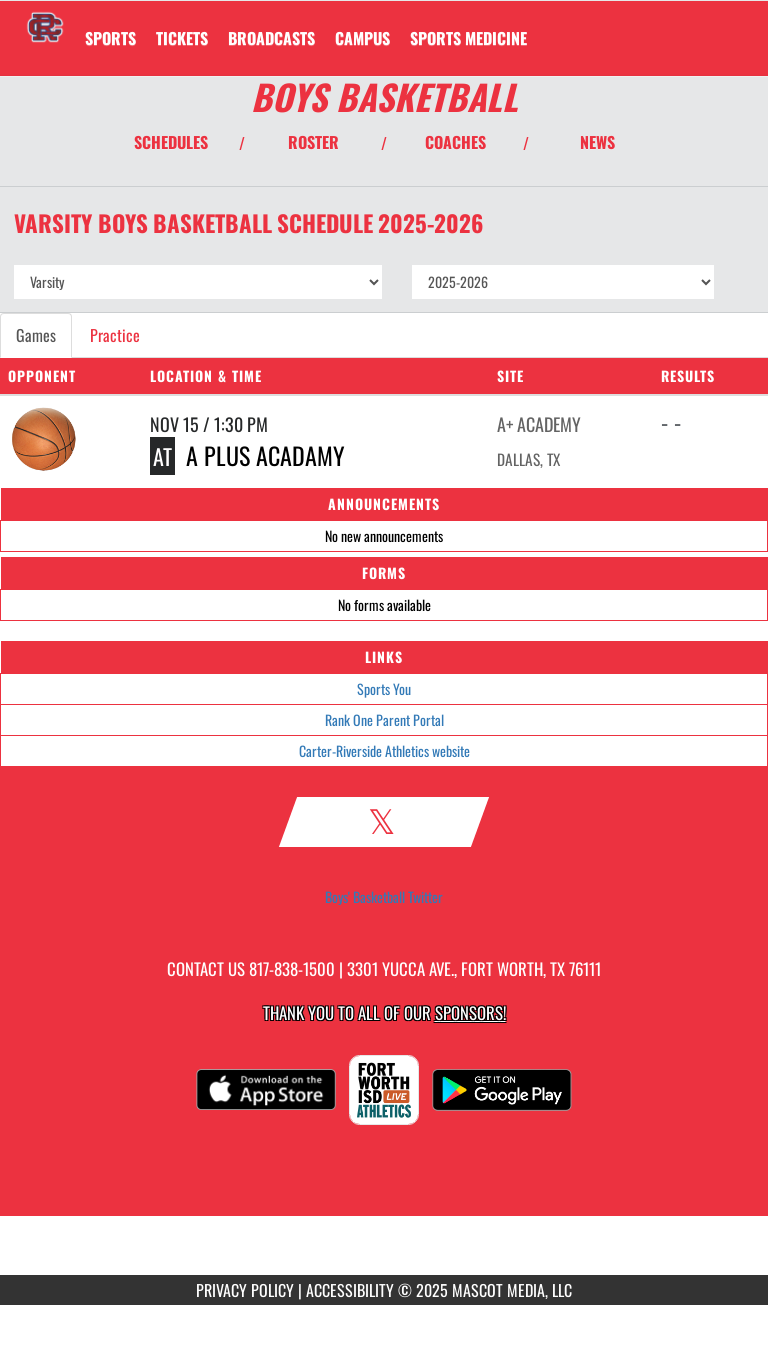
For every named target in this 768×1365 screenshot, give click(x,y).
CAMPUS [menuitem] (362, 38)
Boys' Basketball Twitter (384, 897)
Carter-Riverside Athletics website (384, 750)
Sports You (384, 688)
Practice (115, 335)
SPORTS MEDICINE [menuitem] (468, 38)
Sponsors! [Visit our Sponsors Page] (470, 1012)
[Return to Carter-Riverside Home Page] (45, 26)
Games (36, 335)
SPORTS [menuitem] (110, 38)
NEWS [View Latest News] (597, 142)
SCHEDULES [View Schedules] (171, 142)
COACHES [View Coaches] (455, 142)
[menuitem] (182, 38)
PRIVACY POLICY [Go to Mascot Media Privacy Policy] (245, 1290)
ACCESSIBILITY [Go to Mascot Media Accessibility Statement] (350, 1290)
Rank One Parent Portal (384, 719)
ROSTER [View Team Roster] (313, 142)
